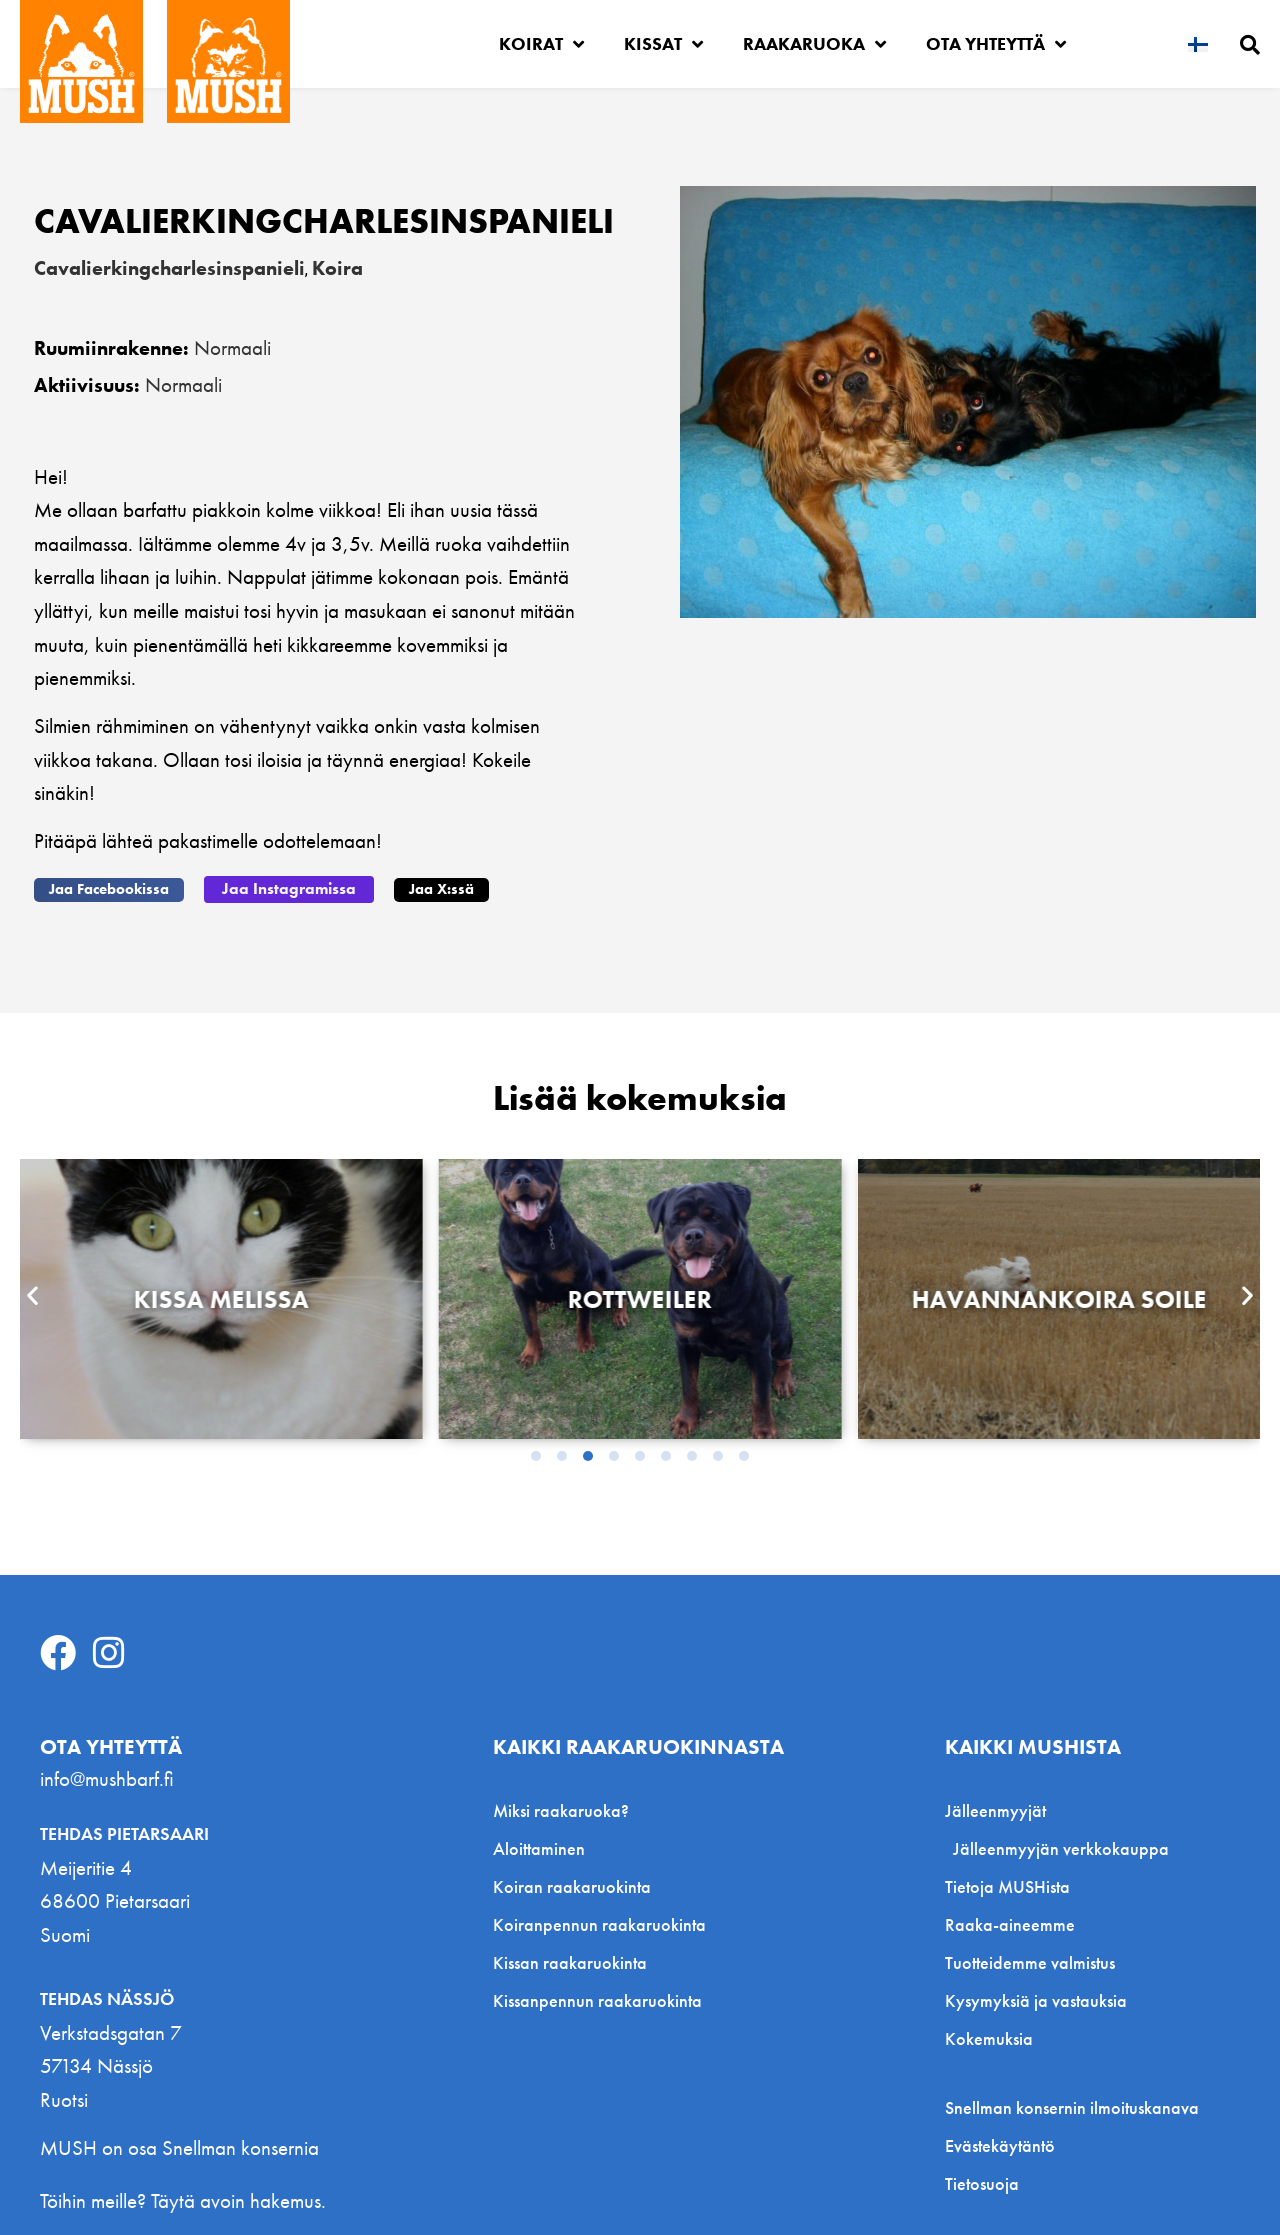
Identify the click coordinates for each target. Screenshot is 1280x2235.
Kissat (663, 44)
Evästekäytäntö (1000, 2144)
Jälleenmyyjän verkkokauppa (1061, 1846)
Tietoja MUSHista (1007, 1884)
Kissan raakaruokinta (570, 1960)
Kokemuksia (989, 2036)
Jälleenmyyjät (1000, 1808)
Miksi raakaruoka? (561, 1808)
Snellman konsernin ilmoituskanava (1072, 2106)
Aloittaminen (539, 1846)
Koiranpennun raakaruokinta (599, 1922)
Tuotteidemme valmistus (1030, 1960)
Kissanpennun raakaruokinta (597, 1998)
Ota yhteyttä (996, 44)
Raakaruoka (814, 44)
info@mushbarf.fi (107, 1776)
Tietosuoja (982, 2182)
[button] (109, 888)
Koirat (541, 44)
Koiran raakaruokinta (572, 1884)
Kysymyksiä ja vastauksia (1036, 1998)
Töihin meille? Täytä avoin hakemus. (183, 2198)
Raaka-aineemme (1010, 1922)
